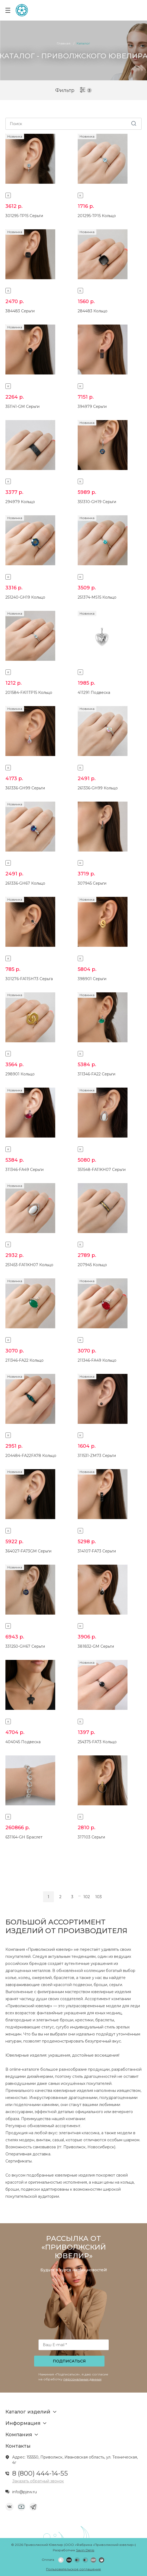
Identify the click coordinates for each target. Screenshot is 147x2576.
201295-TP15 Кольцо (97, 215)
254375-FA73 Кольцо (97, 1741)
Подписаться (69, 2361)
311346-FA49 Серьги (24, 1169)
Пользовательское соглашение (73, 2569)
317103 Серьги (91, 1837)
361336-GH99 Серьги (25, 788)
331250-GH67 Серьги (25, 1646)
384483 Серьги (20, 311)
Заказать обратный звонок (38, 2481)
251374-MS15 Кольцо (97, 597)
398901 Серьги (92, 978)
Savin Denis (85, 2550)
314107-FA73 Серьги (97, 1551)
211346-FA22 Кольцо (24, 1360)
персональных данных (82, 2379)
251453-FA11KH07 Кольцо (29, 1264)
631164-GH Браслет (24, 1837)
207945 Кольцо (92, 1264)
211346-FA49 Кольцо (97, 1360)
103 (98, 1896)
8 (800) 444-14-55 (40, 2473)
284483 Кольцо (92, 311)
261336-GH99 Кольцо (98, 788)
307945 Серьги (92, 883)
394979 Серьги (92, 406)
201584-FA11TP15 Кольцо (28, 692)
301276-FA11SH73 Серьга (29, 978)
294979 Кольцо (20, 501)
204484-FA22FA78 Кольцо (30, 1455)
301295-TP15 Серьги (24, 215)
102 (86, 1896)
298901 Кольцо (20, 1074)
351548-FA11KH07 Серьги (102, 1169)
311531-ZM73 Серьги (97, 1455)
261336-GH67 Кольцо (25, 883)
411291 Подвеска (94, 692)
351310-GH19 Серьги (97, 501)
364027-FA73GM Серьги (28, 1551)
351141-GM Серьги (22, 406)
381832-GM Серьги (96, 1646)
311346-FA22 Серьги (96, 1074)
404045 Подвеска (23, 1741)
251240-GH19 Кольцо (25, 597)
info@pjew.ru (24, 2491)
